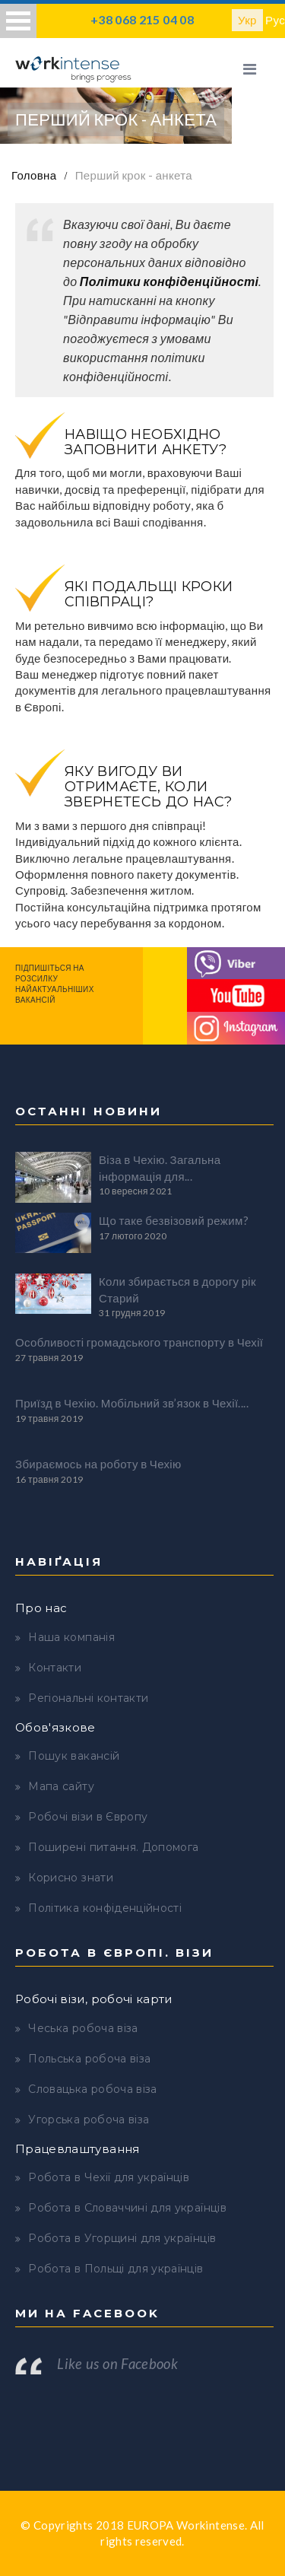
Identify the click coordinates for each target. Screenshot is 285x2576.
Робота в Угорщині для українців (122, 2238)
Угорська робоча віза (88, 2119)
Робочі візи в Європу (87, 1817)
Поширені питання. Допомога (113, 1847)
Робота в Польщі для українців (115, 2268)
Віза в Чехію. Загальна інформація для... (159, 1167)
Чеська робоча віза (83, 2028)
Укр (247, 20)
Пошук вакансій (73, 1756)
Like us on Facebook (117, 2363)
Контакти (54, 1667)
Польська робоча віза (89, 2059)
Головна (33, 175)
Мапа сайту (61, 1786)
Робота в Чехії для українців (108, 2177)
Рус (275, 20)
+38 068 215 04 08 (142, 19)
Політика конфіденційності (105, 1908)
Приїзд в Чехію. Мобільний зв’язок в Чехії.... (132, 1403)
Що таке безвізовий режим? (174, 1220)
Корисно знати (70, 1877)
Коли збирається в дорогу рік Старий (177, 1289)
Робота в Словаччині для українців (127, 2208)
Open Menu (18, 21)
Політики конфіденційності (169, 281)
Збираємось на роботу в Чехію (98, 1464)
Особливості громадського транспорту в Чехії (139, 1342)
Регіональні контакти (88, 1698)
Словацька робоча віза (92, 2089)
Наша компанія (71, 1637)
